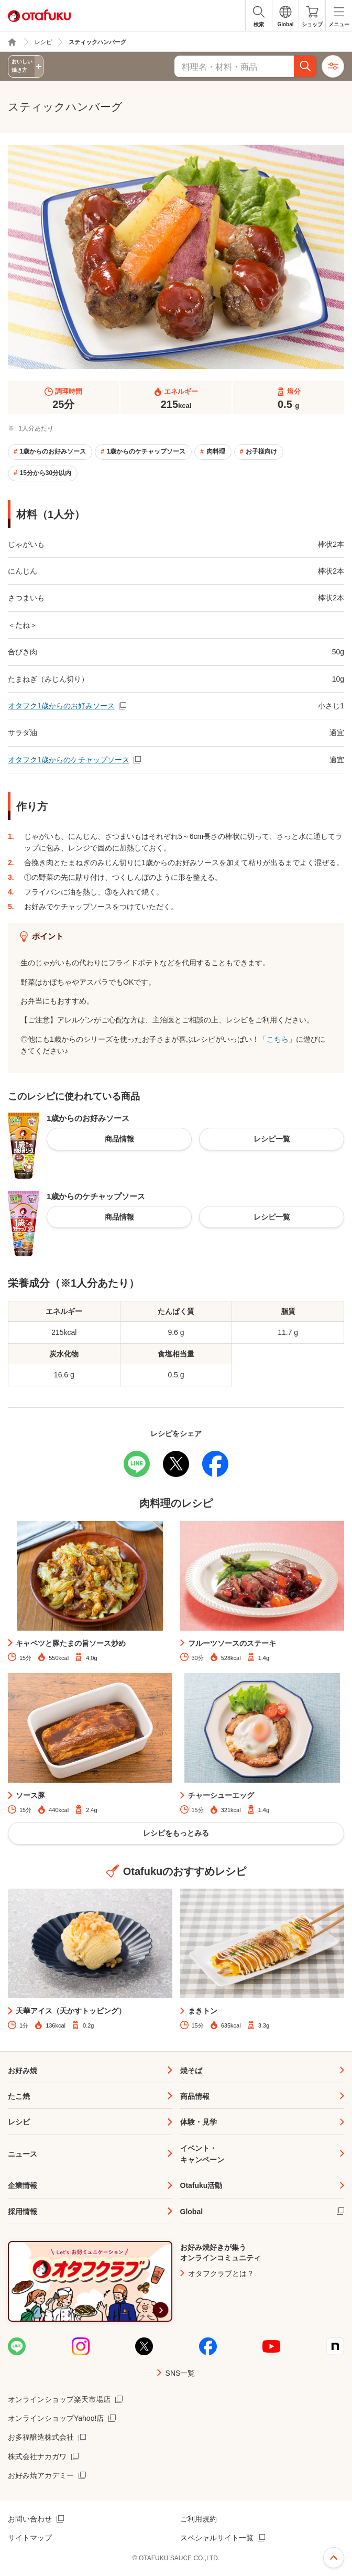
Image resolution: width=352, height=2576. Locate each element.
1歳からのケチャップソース (146, 451)
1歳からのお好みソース (52, 451)
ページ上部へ (333, 2557)
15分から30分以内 (45, 473)
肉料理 (215, 451)
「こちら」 (277, 1039)
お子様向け (261, 451)
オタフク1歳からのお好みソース (61, 706)
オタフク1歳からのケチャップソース (68, 760)
